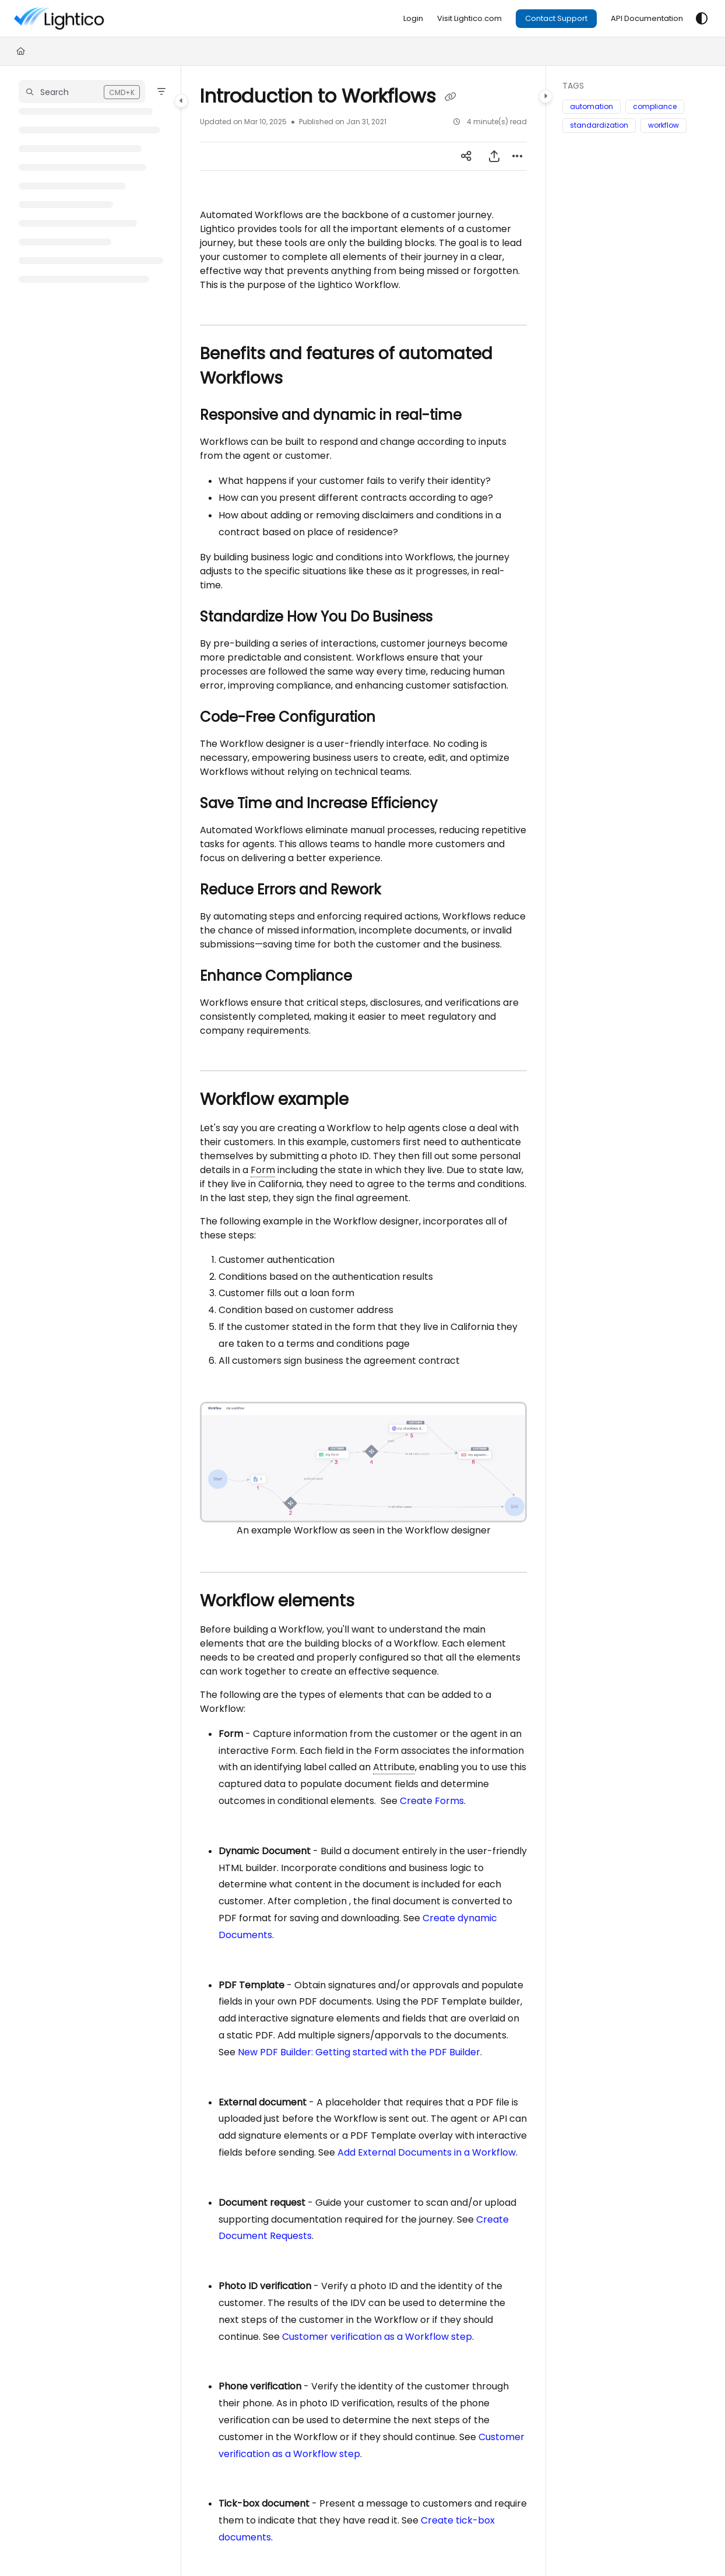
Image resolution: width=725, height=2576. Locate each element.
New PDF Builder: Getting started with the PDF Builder (359, 2052)
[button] (82, 91)
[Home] (20, 51)
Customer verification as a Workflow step (377, 2336)
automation (591, 106)
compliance (655, 106)
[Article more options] (517, 156)
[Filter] (161, 92)
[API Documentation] (647, 18)
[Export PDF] (494, 156)
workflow (663, 125)
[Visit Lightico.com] (469, 18)
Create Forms (432, 1801)
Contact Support (556, 18)
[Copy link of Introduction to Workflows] (450, 97)
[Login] (413, 18)
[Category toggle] (181, 101)
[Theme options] (701, 18)
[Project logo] (92, 19)
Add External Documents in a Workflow (426, 2152)
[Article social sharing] (466, 156)
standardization (599, 125)
